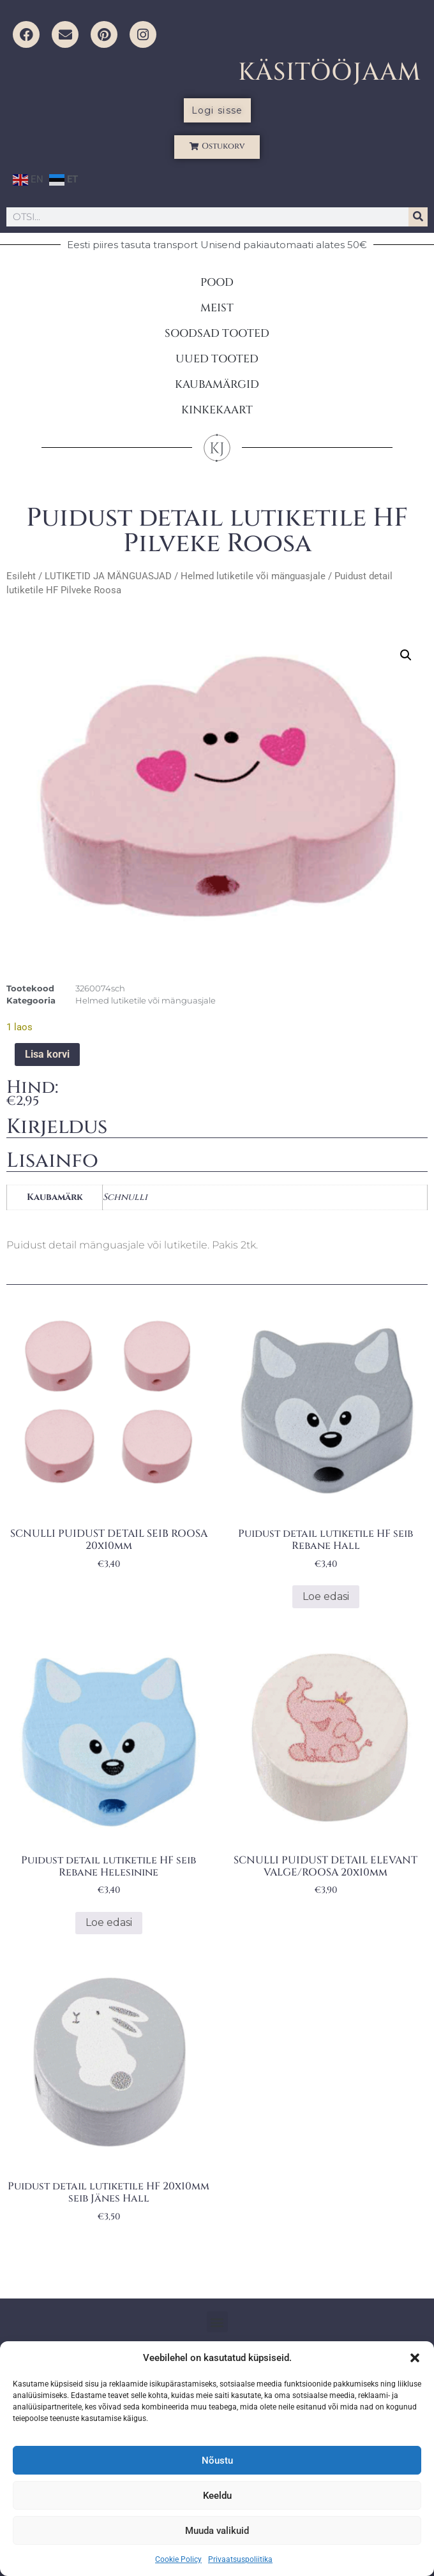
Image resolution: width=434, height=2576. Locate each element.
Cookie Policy (178, 2559)
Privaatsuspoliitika (240, 2559)
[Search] (418, 216)
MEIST (217, 307)
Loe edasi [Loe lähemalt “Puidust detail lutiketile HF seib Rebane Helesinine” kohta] (109, 1922)
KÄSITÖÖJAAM (329, 72)
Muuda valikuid (217, 2530)
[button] (414, 2357)
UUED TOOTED (217, 359)
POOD (217, 282)
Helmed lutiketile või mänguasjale (253, 576)
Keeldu (217, 2495)
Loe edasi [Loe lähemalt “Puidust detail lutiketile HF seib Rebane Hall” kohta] (326, 1596)
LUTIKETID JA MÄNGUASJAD (108, 576)
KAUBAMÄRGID (217, 384)
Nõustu (217, 2460)
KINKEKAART (217, 410)
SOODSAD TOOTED (217, 333)
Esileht (21, 576)
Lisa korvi (47, 1054)
